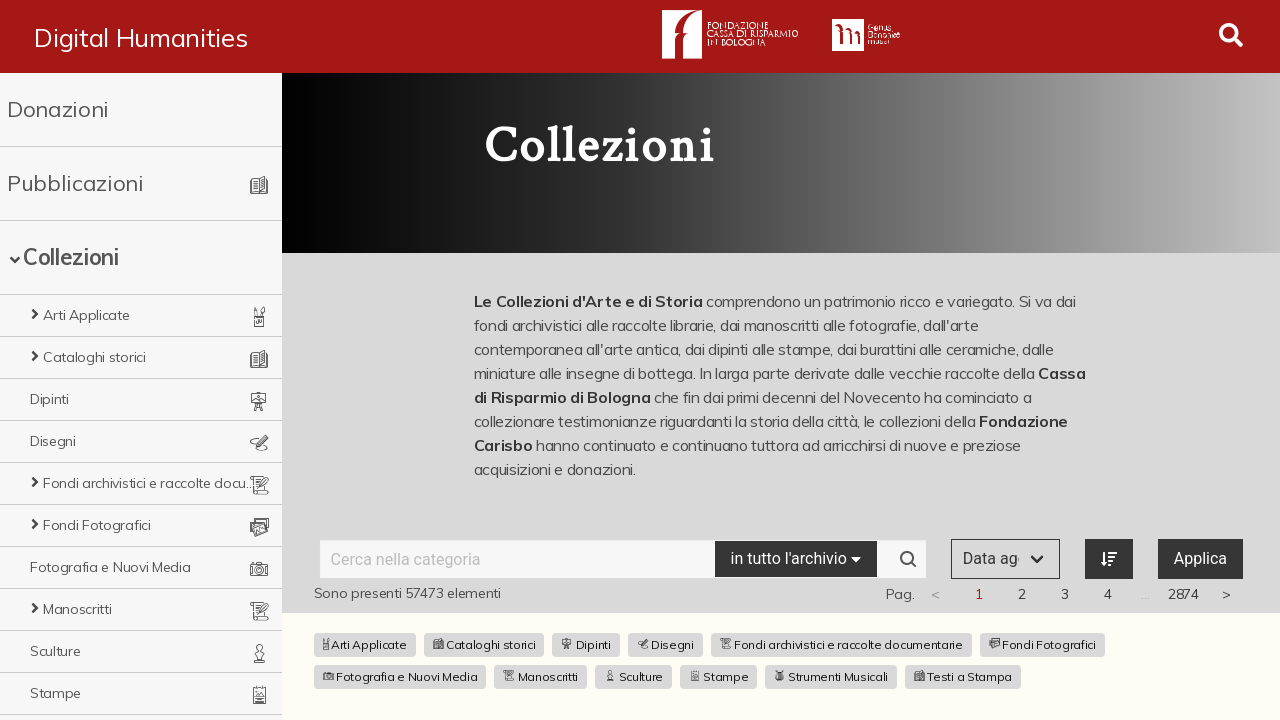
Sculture (55, 651)
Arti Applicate (86, 315)
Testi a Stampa (963, 676)
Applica (1200, 558)
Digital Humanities (140, 37)
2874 (1183, 594)
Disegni (53, 441)
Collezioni (71, 257)
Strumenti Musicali (831, 676)
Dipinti (49, 399)
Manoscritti (77, 609)
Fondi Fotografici (97, 525)
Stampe (55, 693)
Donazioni (58, 109)
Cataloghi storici (94, 357)
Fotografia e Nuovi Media (110, 567)
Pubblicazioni (75, 183)
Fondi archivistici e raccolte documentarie (150, 483)
